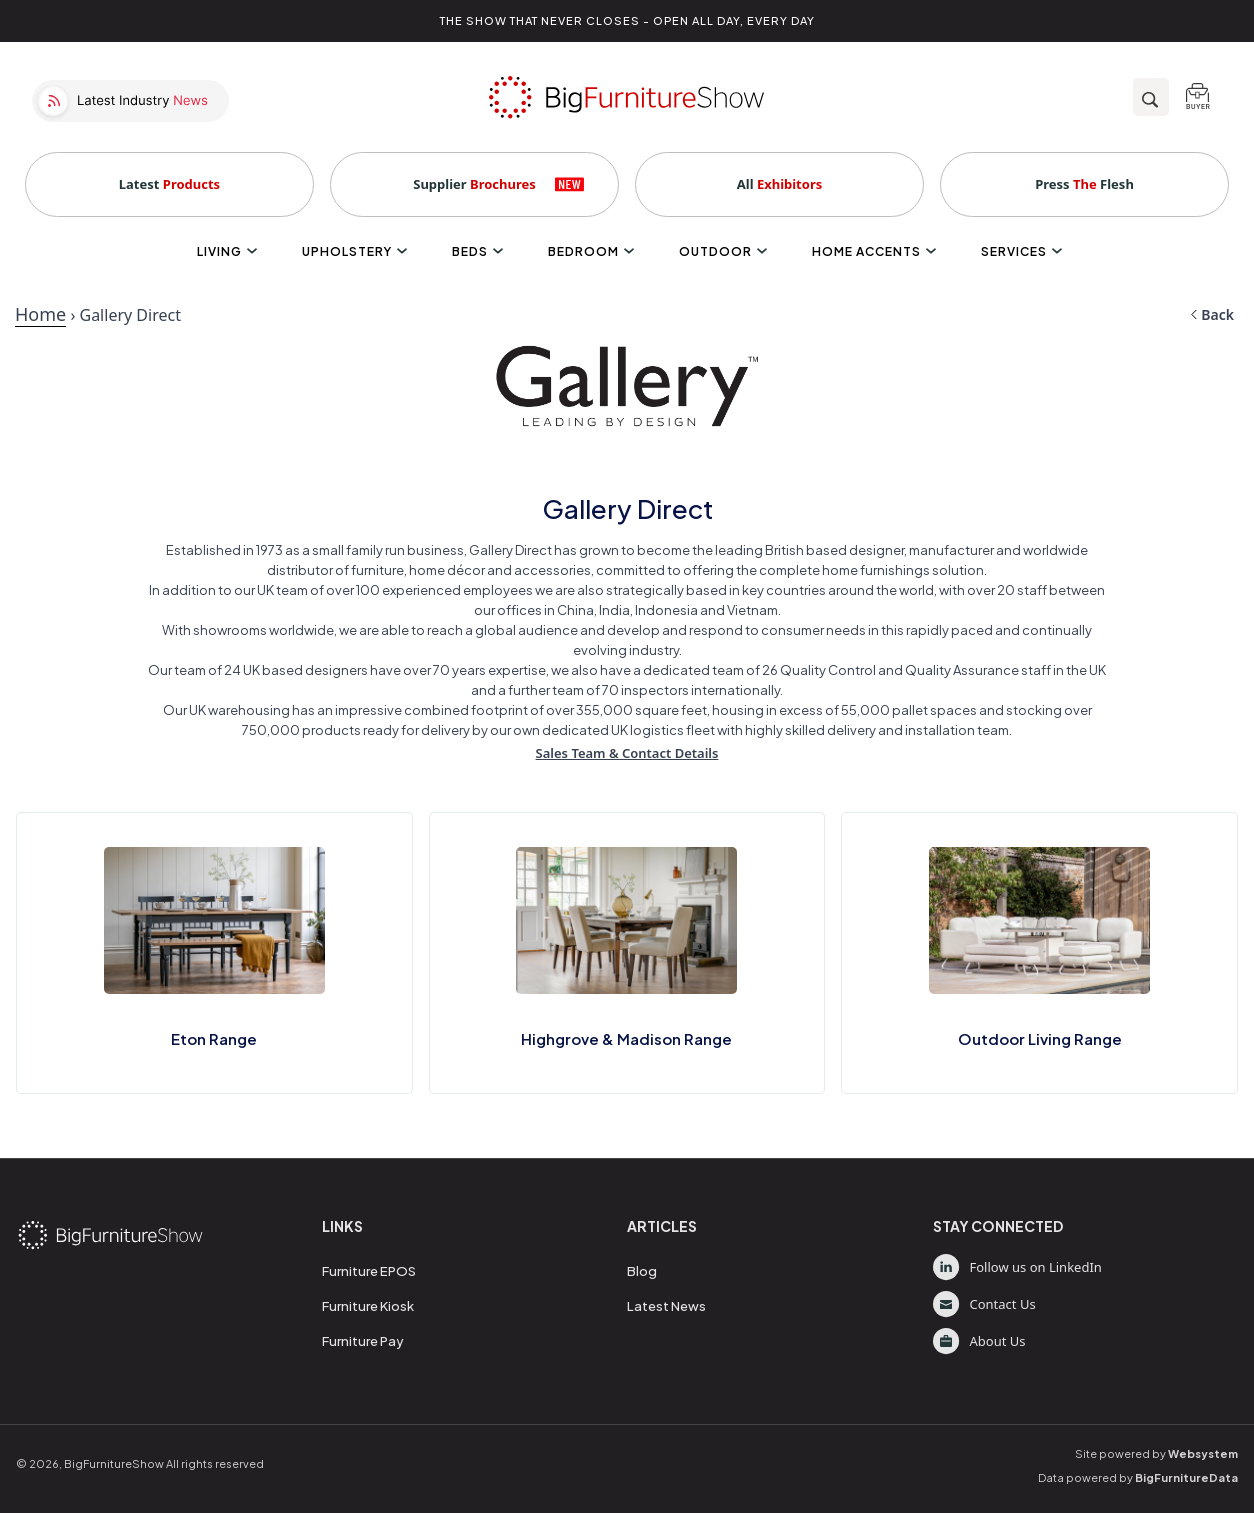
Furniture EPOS (369, 1271)
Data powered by (1138, 1477)
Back (1211, 314)
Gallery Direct (130, 315)
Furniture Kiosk (368, 1306)
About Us (979, 1341)
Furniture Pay (363, 1341)
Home (40, 314)
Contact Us (984, 1304)
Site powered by (1156, 1453)
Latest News (666, 1306)
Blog (642, 1271)
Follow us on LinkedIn (1017, 1267)
